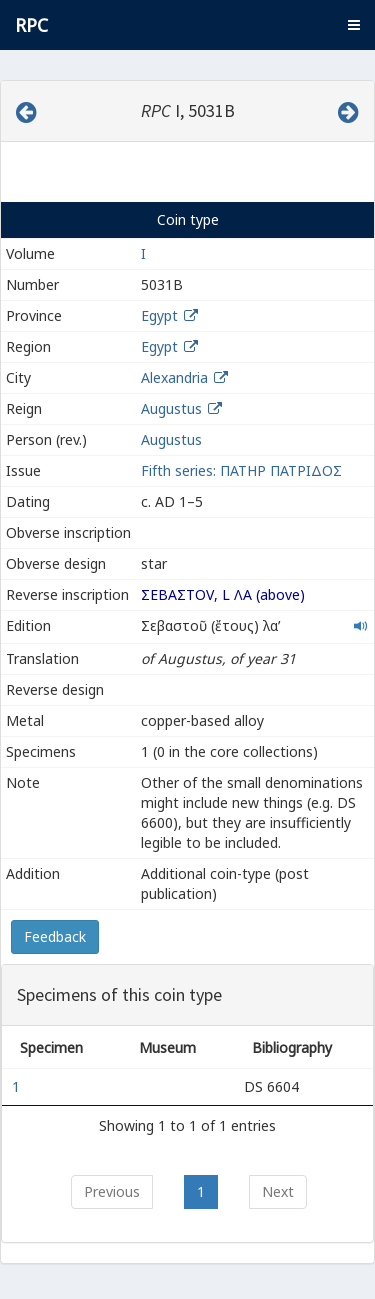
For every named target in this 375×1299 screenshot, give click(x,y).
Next (278, 1191)
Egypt (159, 315)
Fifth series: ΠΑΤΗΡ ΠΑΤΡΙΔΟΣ (241, 470)
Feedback (55, 936)
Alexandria (174, 377)
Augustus (171, 408)
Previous (112, 1191)
